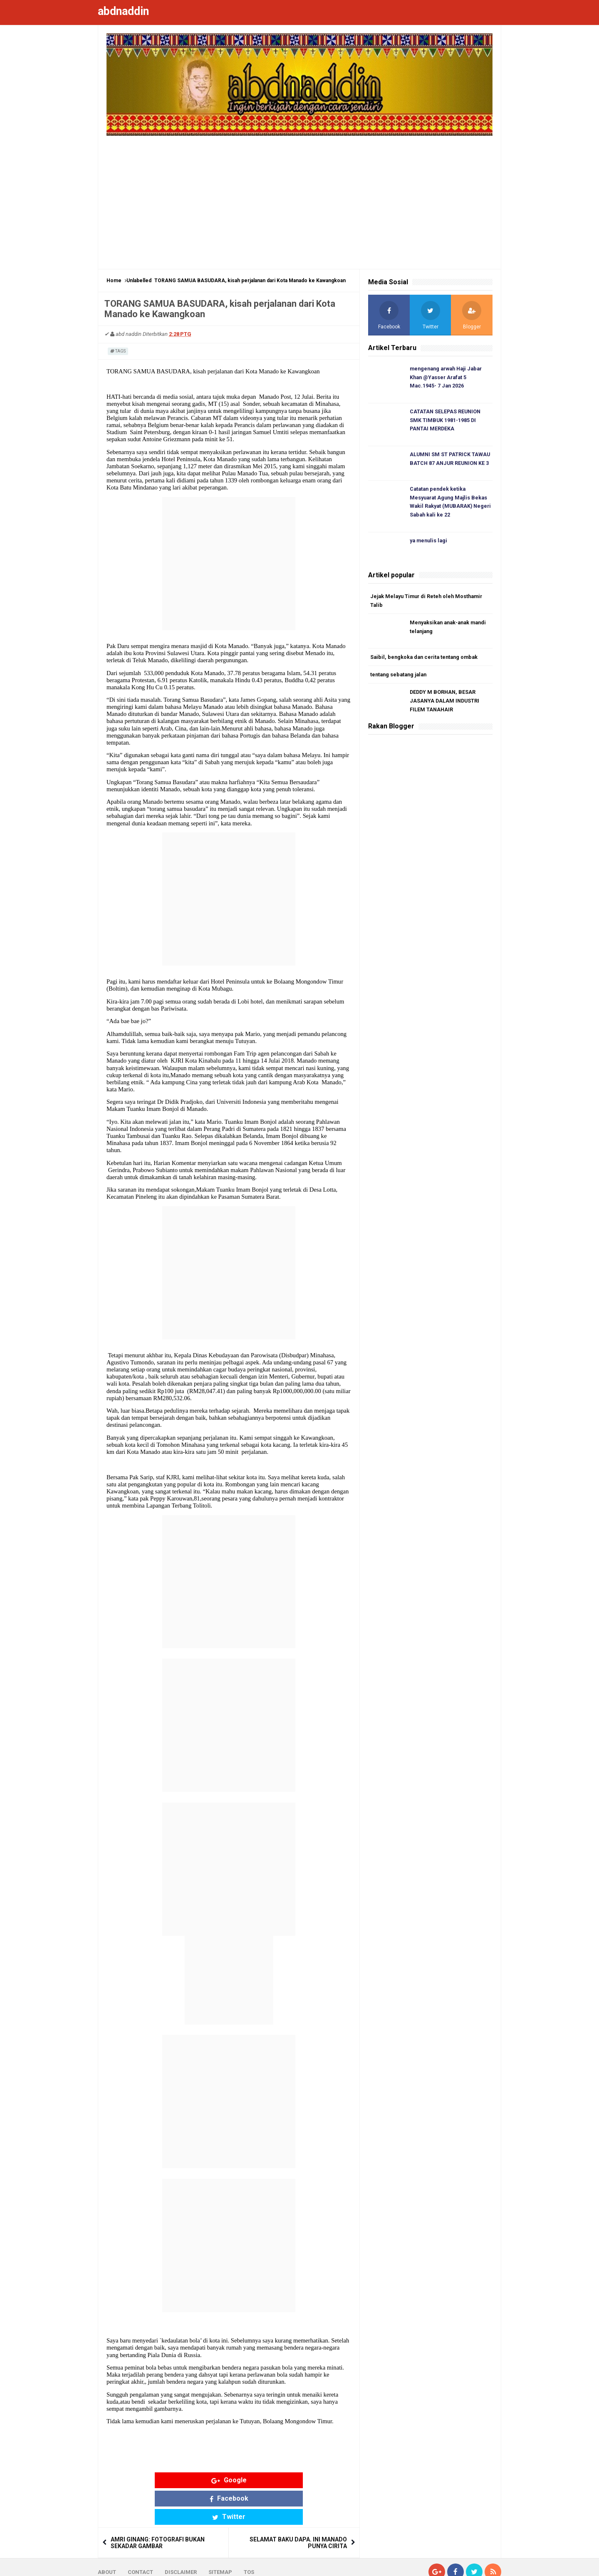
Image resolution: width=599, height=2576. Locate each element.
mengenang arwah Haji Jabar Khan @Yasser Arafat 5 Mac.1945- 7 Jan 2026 (449, 378)
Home (113, 280)
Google (164, 2480)
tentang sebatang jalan (400, 679)
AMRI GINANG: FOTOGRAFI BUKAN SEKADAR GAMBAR (158, 2506)
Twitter (293, 2480)
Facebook (229, 2480)
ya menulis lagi (430, 544)
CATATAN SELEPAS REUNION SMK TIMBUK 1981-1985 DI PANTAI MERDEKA (446, 421)
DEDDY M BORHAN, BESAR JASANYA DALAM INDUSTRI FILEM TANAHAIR (445, 705)
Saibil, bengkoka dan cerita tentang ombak (426, 661)
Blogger (491, 2562)
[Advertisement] (299, 198)
